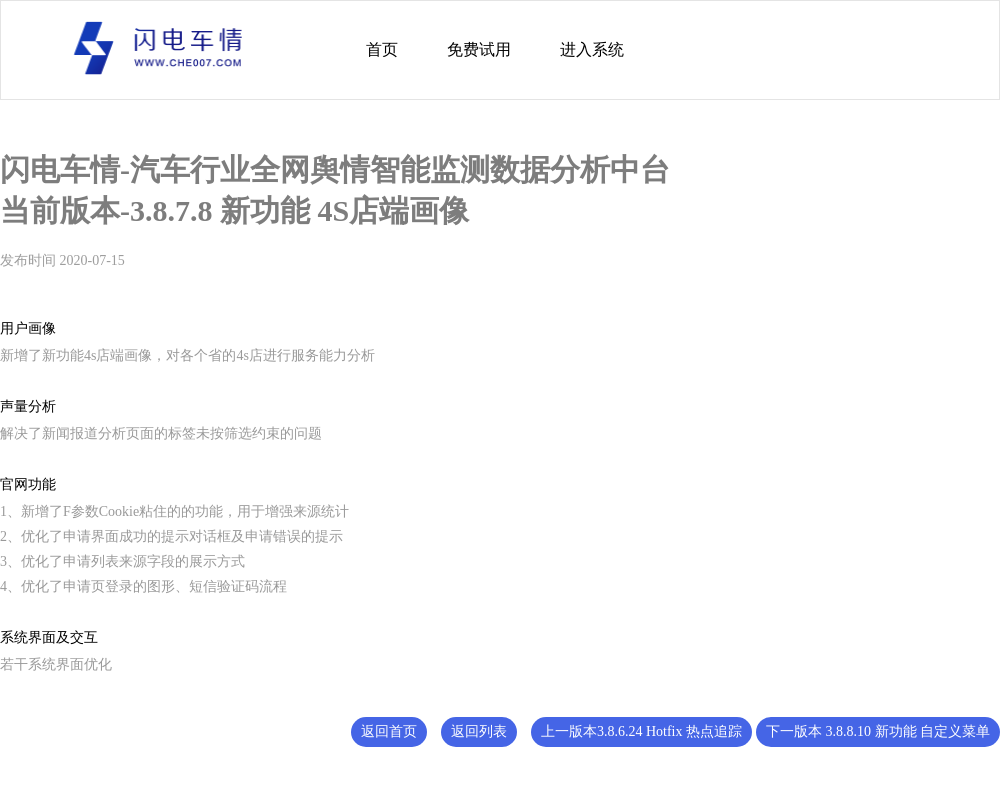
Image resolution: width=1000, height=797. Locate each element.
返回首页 (389, 731)
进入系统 (592, 49)
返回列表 (479, 731)
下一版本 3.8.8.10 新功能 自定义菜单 (878, 731)
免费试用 (479, 49)
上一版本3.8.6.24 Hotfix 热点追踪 (641, 731)
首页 (382, 49)
